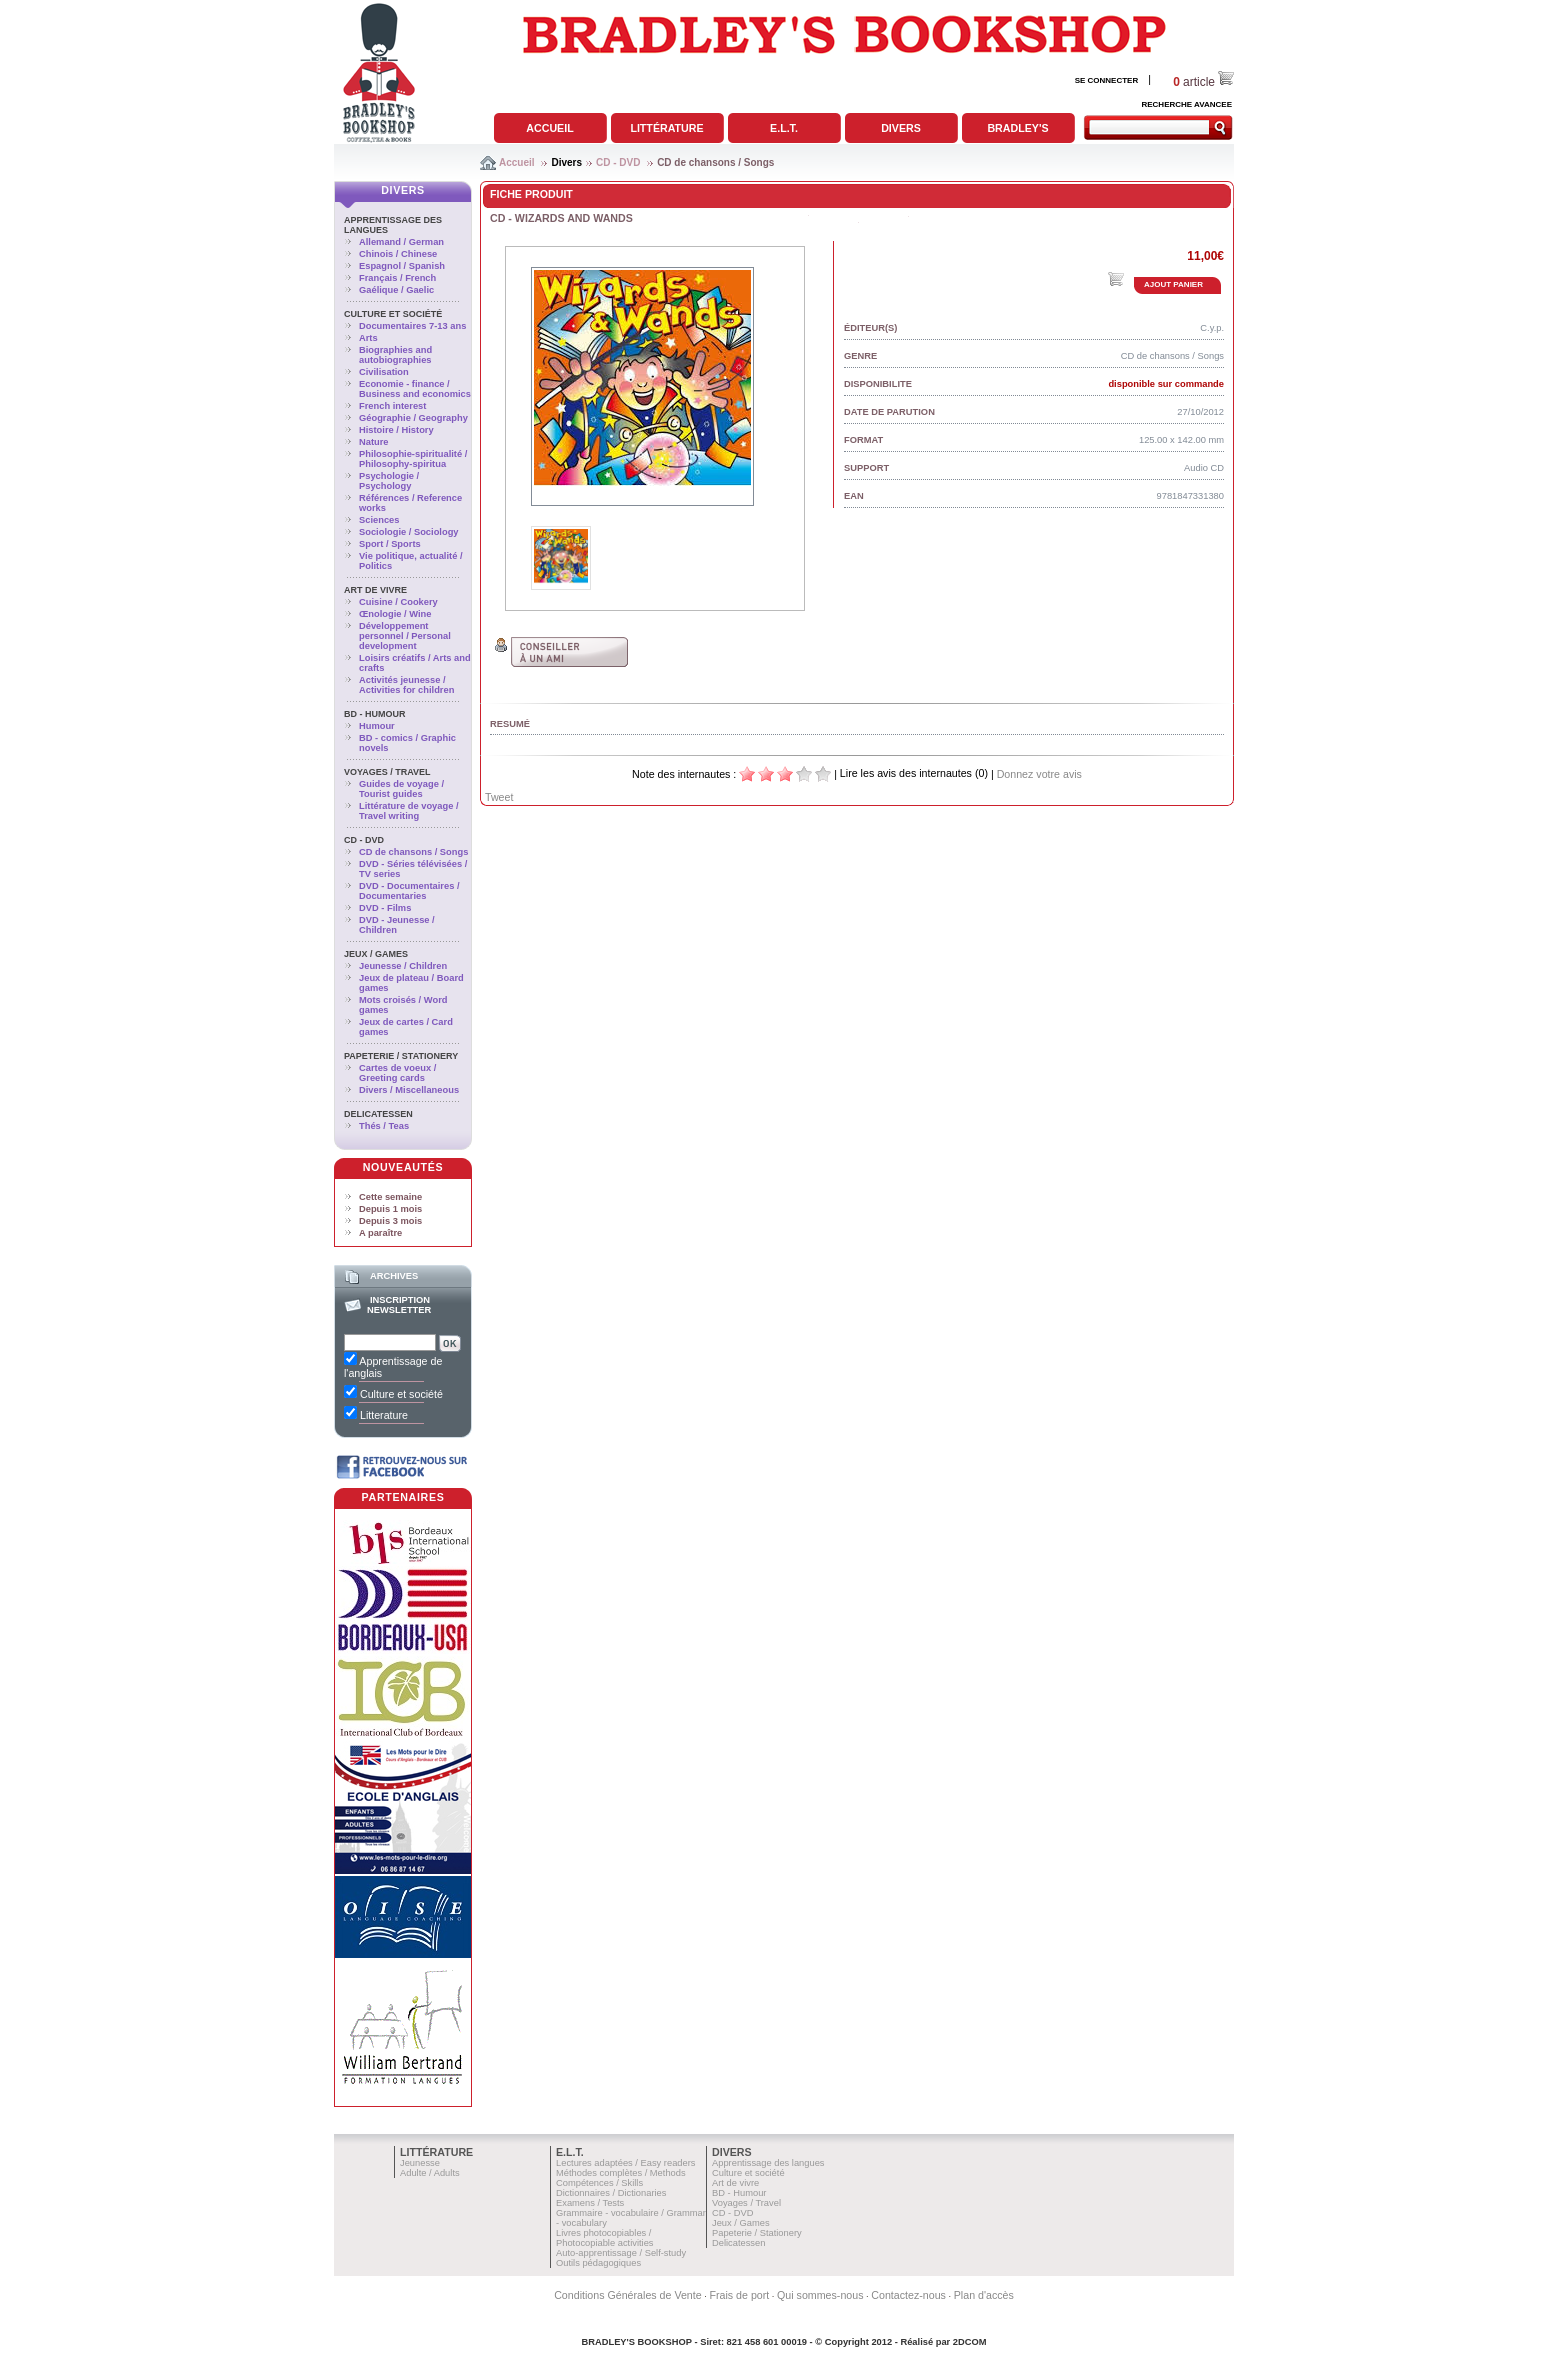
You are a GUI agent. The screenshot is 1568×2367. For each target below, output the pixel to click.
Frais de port (739, 2295)
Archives (394, 1276)
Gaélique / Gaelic (396, 290)
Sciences (379, 520)
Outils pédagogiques (598, 2263)
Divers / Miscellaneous (409, 1090)
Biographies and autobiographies (395, 355)
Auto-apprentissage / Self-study (621, 2253)
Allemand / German (401, 242)
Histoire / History (396, 430)
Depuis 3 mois (390, 1221)
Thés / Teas (384, 1126)
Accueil (549, 128)
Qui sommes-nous (820, 2295)
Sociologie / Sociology (409, 532)
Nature (374, 442)
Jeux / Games (376, 954)
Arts (368, 338)
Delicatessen (378, 1114)
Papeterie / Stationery (401, 1056)
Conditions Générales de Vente (628, 2295)
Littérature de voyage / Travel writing (409, 811)
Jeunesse (420, 2163)
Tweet (499, 797)
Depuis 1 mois (390, 1209)
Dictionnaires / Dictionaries (611, 2193)
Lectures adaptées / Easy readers (626, 2163)
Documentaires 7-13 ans (412, 326)
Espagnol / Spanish (402, 266)
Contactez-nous (908, 2295)
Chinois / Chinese (398, 254)
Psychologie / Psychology (389, 481)
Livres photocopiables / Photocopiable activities (605, 2238)
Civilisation (384, 372)
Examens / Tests (590, 2203)
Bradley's (1017, 128)
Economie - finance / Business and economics (415, 389)
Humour (377, 726)
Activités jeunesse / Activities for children (406, 685)
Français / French (397, 278)
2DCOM (970, 2342)
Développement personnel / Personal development (405, 636)
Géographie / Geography (413, 418)
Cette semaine (390, 1197)
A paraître (380, 1233)
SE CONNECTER (1107, 80)
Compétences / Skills (599, 2183)
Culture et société (393, 314)
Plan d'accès (984, 2295)
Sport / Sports (390, 544)
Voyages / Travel (387, 772)
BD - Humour (375, 714)
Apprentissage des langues (768, 2163)
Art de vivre (375, 590)
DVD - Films (385, 908)
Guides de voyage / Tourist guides (401, 789)
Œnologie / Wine (395, 614)
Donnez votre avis (1039, 774)
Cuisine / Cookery (398, 602)
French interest (392, 406)
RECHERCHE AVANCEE (1186, 104)
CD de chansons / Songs (715, 162)
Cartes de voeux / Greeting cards (397, 1073)
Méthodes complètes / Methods (621, 2173)
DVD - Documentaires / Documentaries (409, 891)
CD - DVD (618, 162)
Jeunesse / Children (403, 966)
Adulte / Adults (430, 2173)
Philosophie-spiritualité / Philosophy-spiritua (413, 459)
